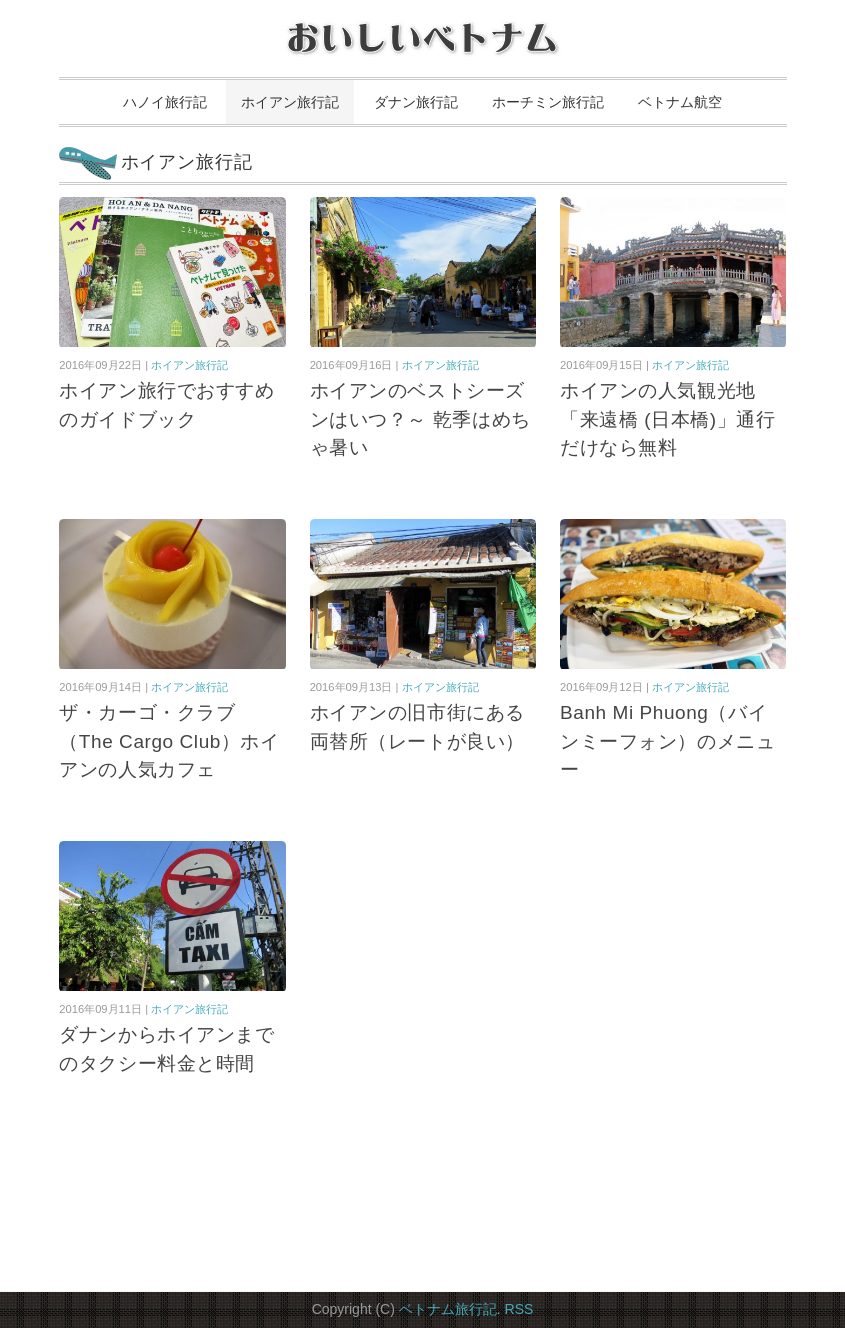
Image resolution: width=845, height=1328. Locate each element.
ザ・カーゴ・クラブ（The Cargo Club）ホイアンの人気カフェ (169, 741)
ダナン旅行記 (416, 102)
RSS (519, 1309)
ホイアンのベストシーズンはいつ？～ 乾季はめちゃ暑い (420, 419)
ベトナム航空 (680, 102)
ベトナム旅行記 (448, 1309)
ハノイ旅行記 (165, 102)
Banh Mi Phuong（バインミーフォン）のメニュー (667, 741)
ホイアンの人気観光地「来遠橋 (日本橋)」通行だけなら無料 (667, 419)
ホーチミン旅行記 (548, 102)
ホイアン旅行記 (290, 102)
